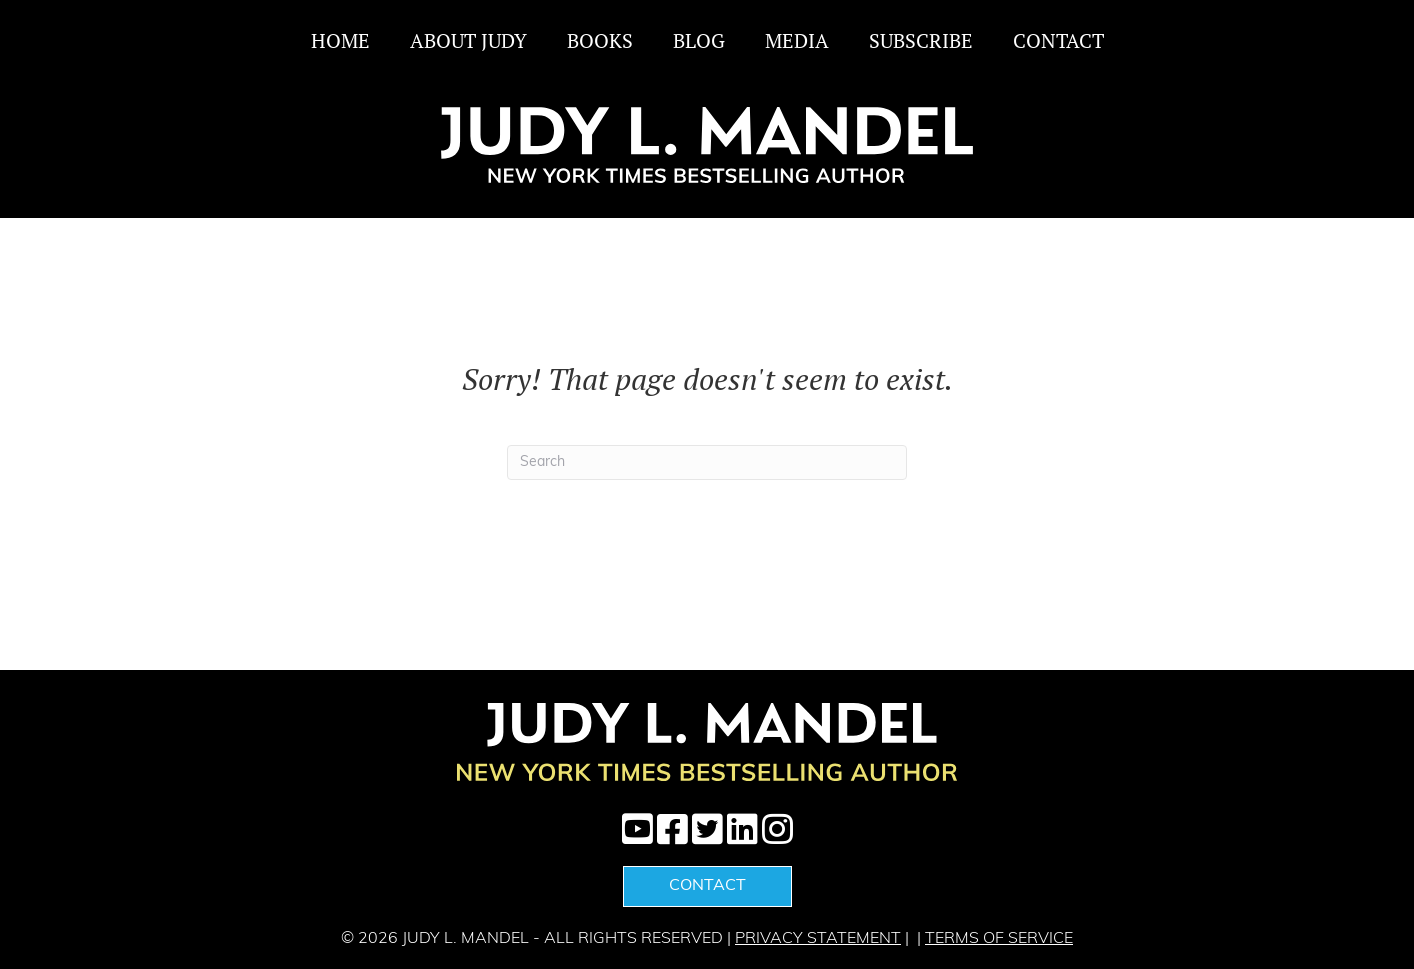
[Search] (707, 462)
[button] (637, 828)
